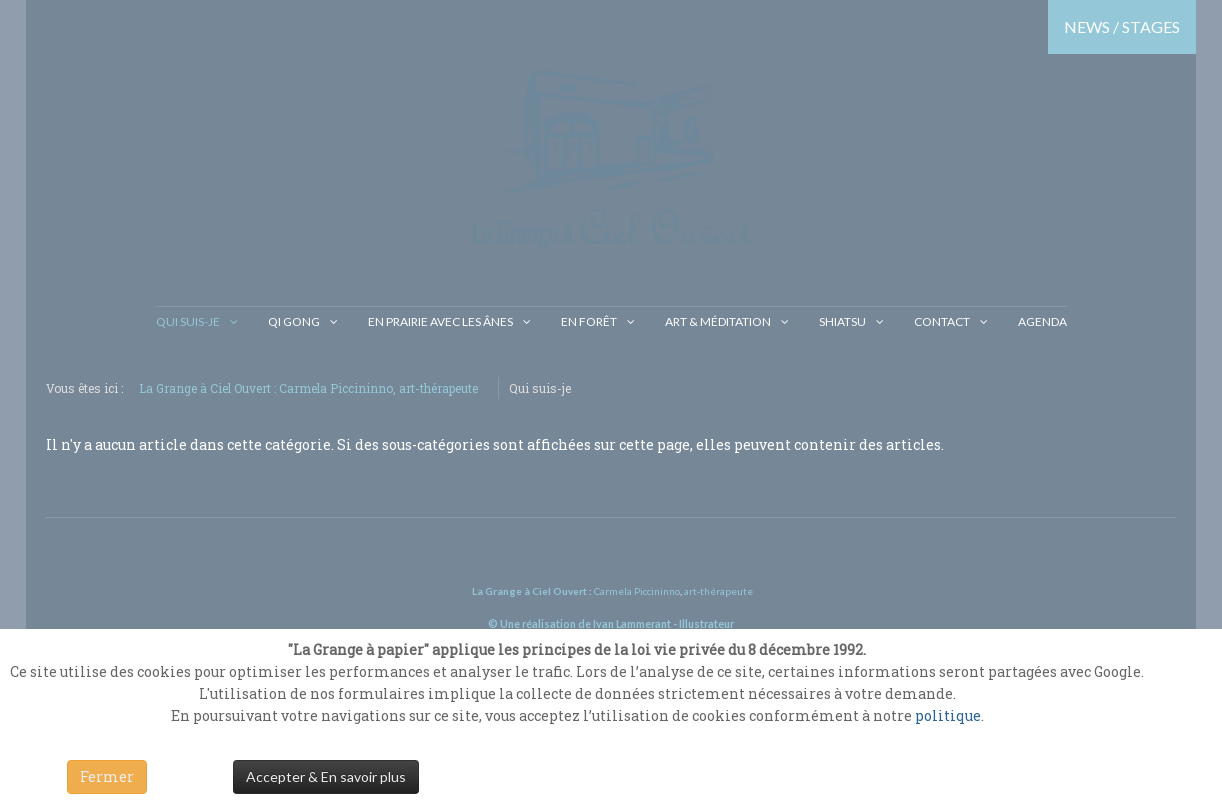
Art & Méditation (718, 321)
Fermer (107, 776)
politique (948, 715)
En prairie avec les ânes (440, 321)
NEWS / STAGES (1122, 26)
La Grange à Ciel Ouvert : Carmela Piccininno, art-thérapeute (308, 388)
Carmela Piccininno (637, 591)
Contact (942, 321)
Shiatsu (842, 321)
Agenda (1042, 321)
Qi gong (294, 321)
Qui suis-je (188, 321)
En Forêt (589, 321)
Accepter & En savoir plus (326, 776)
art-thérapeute (717, 591)
